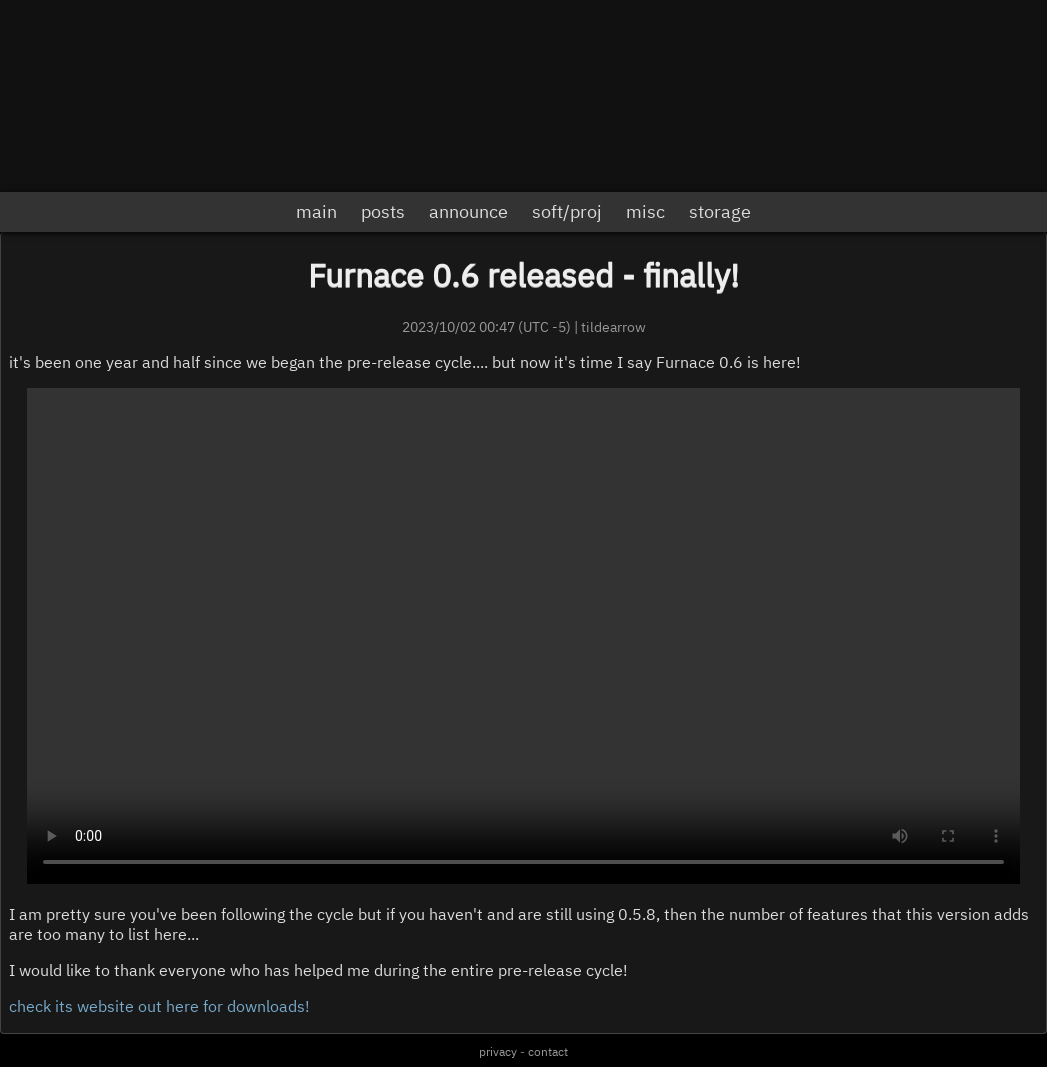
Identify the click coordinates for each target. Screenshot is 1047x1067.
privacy (498, 1051)
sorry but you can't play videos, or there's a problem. (523, 636)
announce (468, 211)
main (316, 211)
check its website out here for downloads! (159, 1006)
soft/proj (567, 211)
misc (645, 211)
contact (548, 1051)
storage (720, 211)
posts (383, 211)
